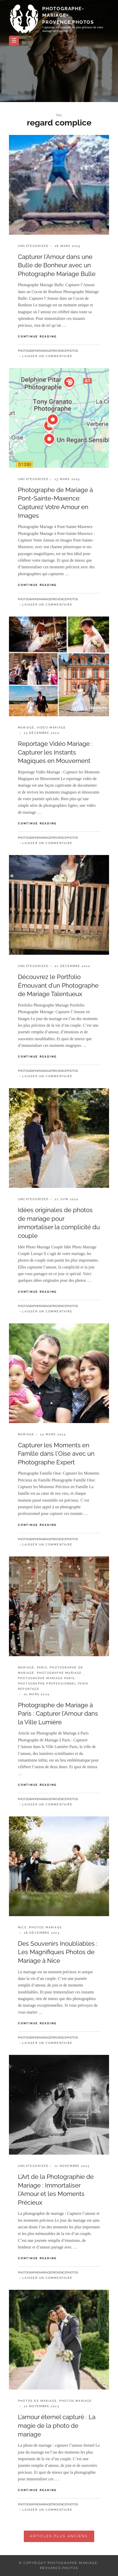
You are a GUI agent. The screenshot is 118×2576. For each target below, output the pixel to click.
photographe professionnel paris (53, 1683)
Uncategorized (33, 246)
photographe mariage (59, 1673)
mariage (26, 727)
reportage (28, 1689)
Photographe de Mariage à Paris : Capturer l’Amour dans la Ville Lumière (58, 1713)
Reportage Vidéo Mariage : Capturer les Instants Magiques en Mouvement (55, 752)
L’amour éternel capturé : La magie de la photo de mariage (56, 2425)
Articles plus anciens (59, 2536)
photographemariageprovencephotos (48, 351)
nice (22, 1927)
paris (42, 1667)
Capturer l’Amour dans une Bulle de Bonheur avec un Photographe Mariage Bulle (56, 265)
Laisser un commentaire (47, 356)
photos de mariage (37, 2401)
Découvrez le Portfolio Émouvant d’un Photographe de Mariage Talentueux (58, 985)
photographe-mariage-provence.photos (68, 15)
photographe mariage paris (46, 1678)
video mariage (51, 727)
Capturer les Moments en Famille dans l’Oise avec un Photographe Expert (56, 1453)
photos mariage (45, 1927)
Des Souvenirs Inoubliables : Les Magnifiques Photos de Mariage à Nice (58, 1952)
